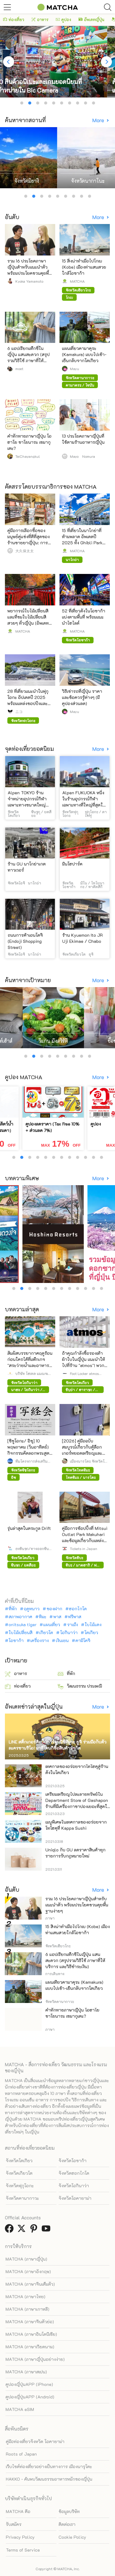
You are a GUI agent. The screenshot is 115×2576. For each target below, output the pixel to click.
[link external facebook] (10, 2230)
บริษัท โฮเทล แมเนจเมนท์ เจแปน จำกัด (33, 1373)
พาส (57, 1617)
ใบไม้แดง (93, 1624)
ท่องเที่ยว (13, 19)
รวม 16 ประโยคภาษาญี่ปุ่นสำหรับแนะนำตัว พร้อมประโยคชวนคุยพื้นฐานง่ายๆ (29, 270)
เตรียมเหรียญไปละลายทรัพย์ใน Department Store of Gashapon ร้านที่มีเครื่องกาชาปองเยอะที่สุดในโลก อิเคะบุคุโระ (77, 1803)
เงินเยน (62, 1640)
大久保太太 (24, 551)
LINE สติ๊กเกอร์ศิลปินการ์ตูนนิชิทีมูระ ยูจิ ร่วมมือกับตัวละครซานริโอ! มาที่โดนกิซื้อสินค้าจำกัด (57, 1745)
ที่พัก (13, 1609)
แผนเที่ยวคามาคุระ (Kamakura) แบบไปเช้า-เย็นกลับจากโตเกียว (84, 354)
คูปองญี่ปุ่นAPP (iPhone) (29, 2384)
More (98, 120)
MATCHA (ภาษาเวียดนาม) (30, 2347)
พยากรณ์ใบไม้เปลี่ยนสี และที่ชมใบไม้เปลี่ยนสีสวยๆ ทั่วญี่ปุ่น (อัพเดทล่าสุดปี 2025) (28, 620)
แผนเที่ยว (51, 1624)
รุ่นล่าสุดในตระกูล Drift (29, 1528)
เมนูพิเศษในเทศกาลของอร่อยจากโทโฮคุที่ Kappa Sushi (76, 1825)
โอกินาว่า (69, 1632)
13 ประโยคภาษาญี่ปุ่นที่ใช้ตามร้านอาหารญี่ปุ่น (83, 439)
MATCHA (77, 281)
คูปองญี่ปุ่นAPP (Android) (30, 2397)
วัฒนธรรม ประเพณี (80, 1686)
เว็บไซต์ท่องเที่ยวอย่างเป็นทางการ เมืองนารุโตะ (49, 2466)
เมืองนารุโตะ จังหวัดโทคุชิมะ (88, 1461)
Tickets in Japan (83, 1548)
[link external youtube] (47, 2230)
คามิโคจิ (82, 1640)
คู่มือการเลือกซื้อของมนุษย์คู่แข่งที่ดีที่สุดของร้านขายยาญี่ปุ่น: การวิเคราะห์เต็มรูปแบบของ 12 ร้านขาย (29, 542)
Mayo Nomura (82, 456)
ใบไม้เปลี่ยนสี (21, 1632)
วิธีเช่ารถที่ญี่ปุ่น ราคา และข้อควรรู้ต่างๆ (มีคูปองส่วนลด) (82, 697)
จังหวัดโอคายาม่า (75, 2198)
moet (19, 368)
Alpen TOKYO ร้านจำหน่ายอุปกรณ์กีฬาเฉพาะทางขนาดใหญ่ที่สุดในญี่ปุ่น (27, 802)
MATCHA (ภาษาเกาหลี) (27, 2309)
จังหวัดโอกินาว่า (74, 2185)
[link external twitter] (22, 2230)
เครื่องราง (39, 1640)
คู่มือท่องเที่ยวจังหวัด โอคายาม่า (35, 2441)
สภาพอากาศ (20, 1617)
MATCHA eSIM (20, 2409)
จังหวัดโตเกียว (19, 2160)
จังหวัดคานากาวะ (22, 2198)
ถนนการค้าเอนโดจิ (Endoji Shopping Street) (25, 941)
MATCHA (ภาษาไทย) (25, 2296)
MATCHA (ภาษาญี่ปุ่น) (26, 2259)
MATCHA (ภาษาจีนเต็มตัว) (30, 2284)
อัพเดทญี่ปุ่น (91, 19)
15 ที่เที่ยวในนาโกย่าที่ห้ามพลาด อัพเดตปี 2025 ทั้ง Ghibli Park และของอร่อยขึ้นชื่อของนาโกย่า (84, 542)
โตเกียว (91, 1632)
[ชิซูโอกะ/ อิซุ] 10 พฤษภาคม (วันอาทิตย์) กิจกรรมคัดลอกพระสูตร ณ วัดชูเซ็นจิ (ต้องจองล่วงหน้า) (29, 1453)
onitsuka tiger (22, 1624)
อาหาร (40, 19)
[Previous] (8, 61)
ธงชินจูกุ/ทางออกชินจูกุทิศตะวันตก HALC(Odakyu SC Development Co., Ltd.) (33, 1548)
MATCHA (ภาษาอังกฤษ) (28, 2271)
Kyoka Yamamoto (29, 281)
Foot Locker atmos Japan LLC (84, 1373)
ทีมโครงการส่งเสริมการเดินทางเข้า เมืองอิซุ (31, 1461)
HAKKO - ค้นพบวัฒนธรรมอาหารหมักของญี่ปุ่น (49, 2479)
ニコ (19, 711)
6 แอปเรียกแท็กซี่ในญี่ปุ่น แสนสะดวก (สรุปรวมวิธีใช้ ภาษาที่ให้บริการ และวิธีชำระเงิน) (29, 357)
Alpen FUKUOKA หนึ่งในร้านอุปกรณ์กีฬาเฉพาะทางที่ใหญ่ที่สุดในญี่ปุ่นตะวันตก (83, 802)
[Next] (106, 61)
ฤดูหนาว (32, 1609)
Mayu (74, 368)
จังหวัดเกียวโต (19, 2173)
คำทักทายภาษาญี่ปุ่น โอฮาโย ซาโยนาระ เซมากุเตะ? (29, 442)
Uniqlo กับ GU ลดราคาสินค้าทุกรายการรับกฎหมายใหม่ (75, 1853)
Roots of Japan (21, 2454)
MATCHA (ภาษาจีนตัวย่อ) (30, 2321)
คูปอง (63, 19)
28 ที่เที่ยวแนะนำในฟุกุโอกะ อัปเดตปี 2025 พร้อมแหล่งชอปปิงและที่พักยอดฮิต (27, 700)
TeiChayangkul (27, 456)
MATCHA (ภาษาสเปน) (26, 2372)
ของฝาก (54, 1609)
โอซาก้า (16, 1640)
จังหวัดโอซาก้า (72, 2160)
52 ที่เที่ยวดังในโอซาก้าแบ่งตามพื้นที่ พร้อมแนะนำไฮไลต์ (83, 617)
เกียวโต (46, 1632)
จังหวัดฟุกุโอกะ (20, 2185)
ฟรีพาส (74, 1617)
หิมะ (42, 1617)
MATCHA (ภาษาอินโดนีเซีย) (31, 2334)
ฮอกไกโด (78, 1609)
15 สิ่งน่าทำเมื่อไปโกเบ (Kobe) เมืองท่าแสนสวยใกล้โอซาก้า (84, 267)
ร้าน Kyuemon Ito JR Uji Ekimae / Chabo (82, 938)
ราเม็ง (72, 1624)
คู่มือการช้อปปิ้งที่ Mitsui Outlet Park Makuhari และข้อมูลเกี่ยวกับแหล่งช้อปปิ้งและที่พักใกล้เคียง (84, 1537)
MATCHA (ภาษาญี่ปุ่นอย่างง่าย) (35, 2359)
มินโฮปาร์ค (72, 864)
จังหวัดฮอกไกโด (74, 2173)
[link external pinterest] (34, 2230)
